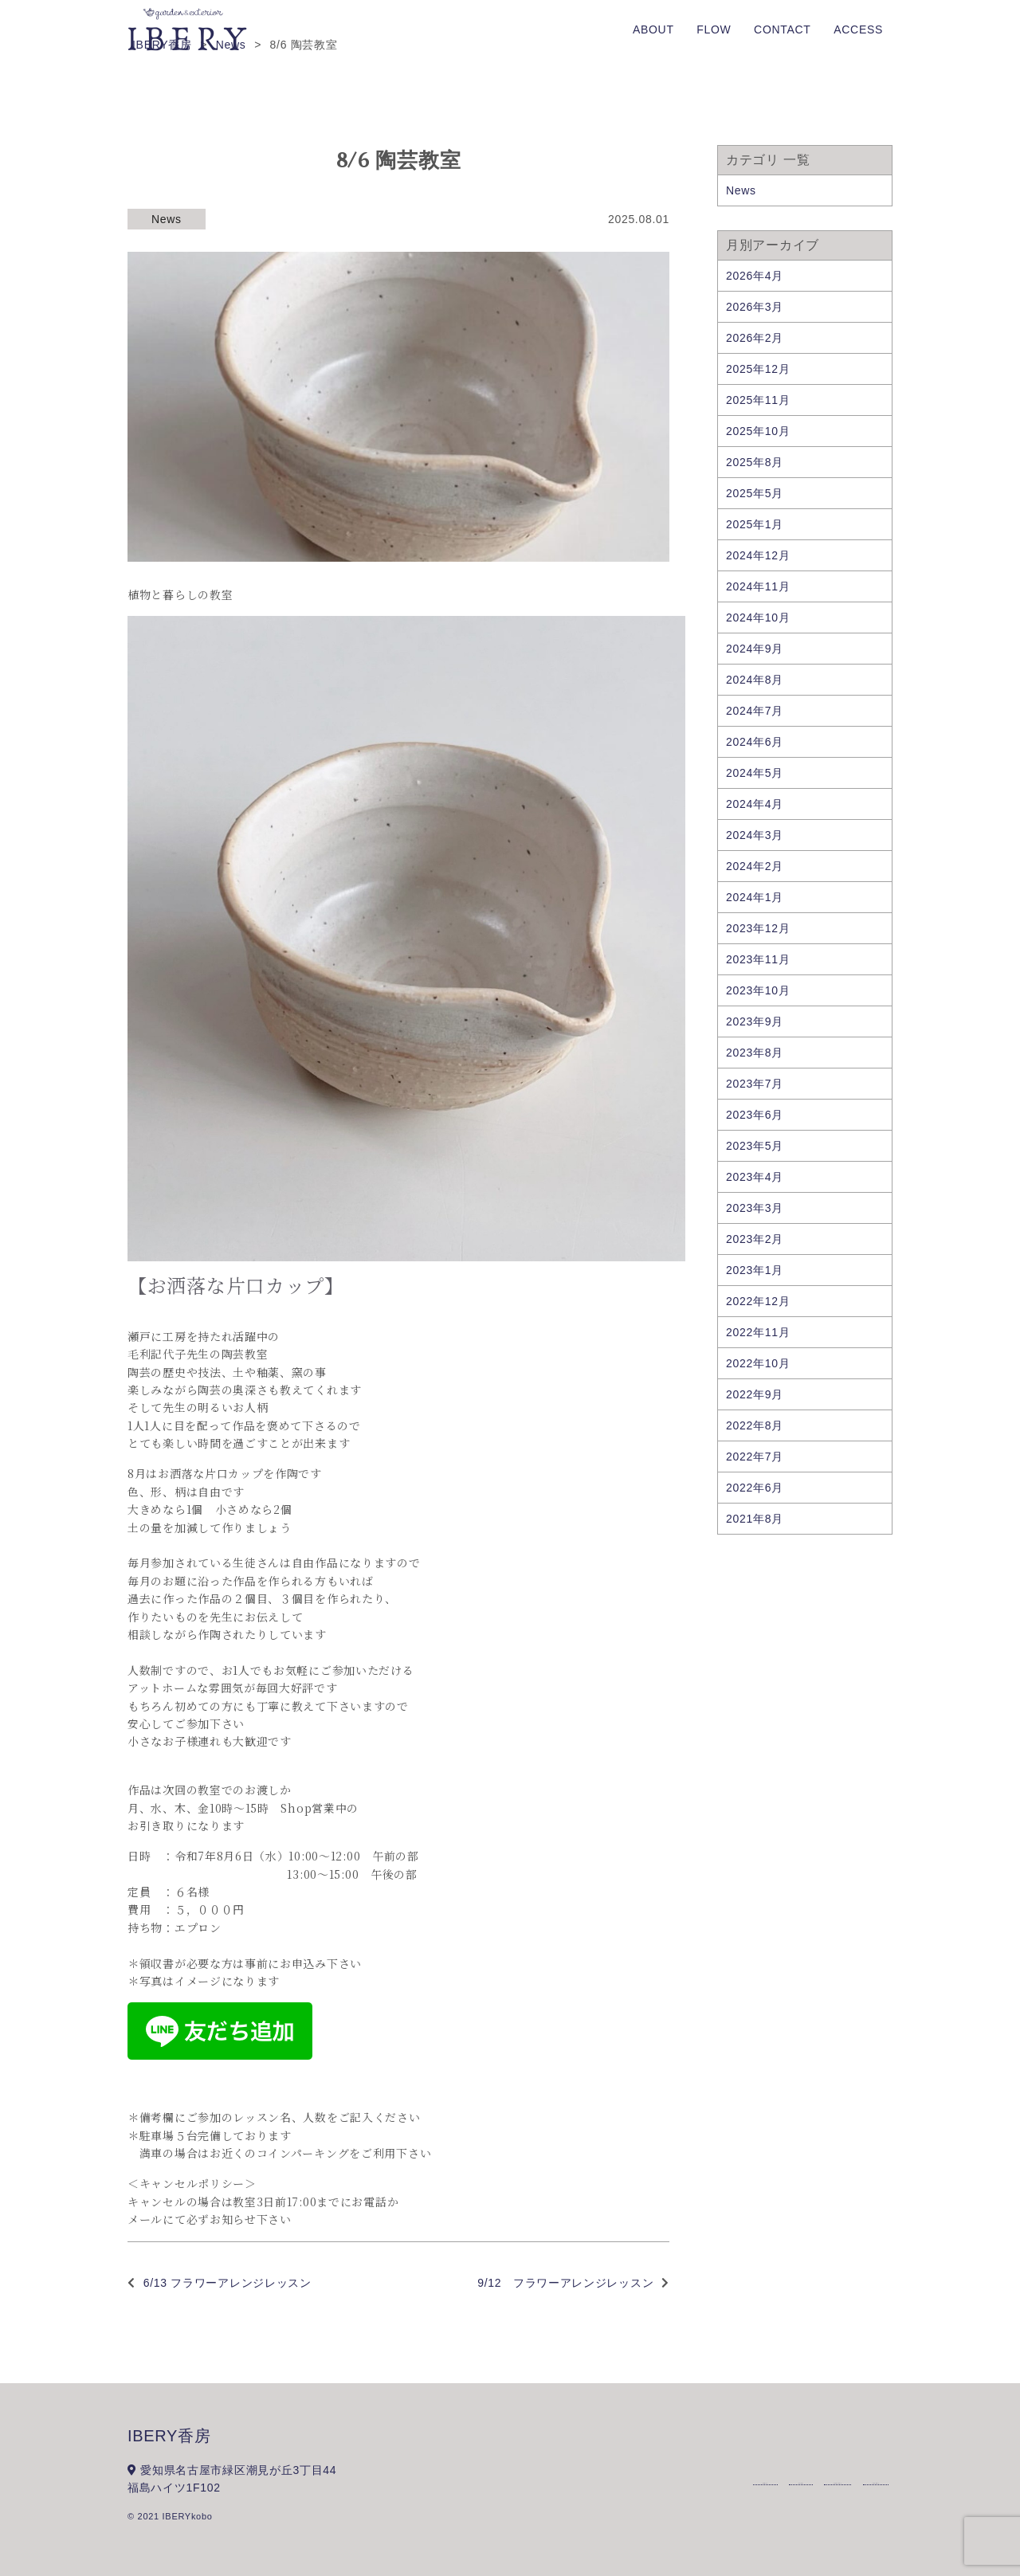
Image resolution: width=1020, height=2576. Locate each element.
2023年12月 (758, 928)
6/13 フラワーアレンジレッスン (227, 2282)
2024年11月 (758, 586)
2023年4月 (754, 1176)
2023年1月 (754, 1270)
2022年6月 (754, 1487)
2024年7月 (754, 710)
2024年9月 (754, 648)
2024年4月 (754, 804)
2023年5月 (754, 1145)
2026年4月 (754, 275)
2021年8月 (754, 1518)
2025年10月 (758, 431)
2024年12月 (758, 555)
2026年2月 (754, 337)
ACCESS (858, 29)
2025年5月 (754, 493)
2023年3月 (754, 1208)
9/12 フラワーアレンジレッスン (565, 2282)
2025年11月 (758, 400)
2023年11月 (758, 959)
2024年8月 (754, 679)
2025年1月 (754, 524)
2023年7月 (754, 1083)
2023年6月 (754, 1114)
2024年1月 (754, 897)
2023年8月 (754, 1052)
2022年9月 (754, 1394)
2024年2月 (754, 866)
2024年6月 (754, 741)
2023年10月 (758, 990)
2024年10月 (758, 617)
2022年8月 (754, 1425)
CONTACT (782, 29)
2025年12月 (758, 369)
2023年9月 (754, 1021)
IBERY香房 (169, 2436)
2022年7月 (754, 1456)
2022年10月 (758, 1363)
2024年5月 (754, 773)
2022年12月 (758, 1301)
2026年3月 (754, 306)
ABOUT (653, 29)
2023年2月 (754, 1239)
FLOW (713, 29)
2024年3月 (754, 835)
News (166, 219)
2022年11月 (758, 1332)
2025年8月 (754, 462)
